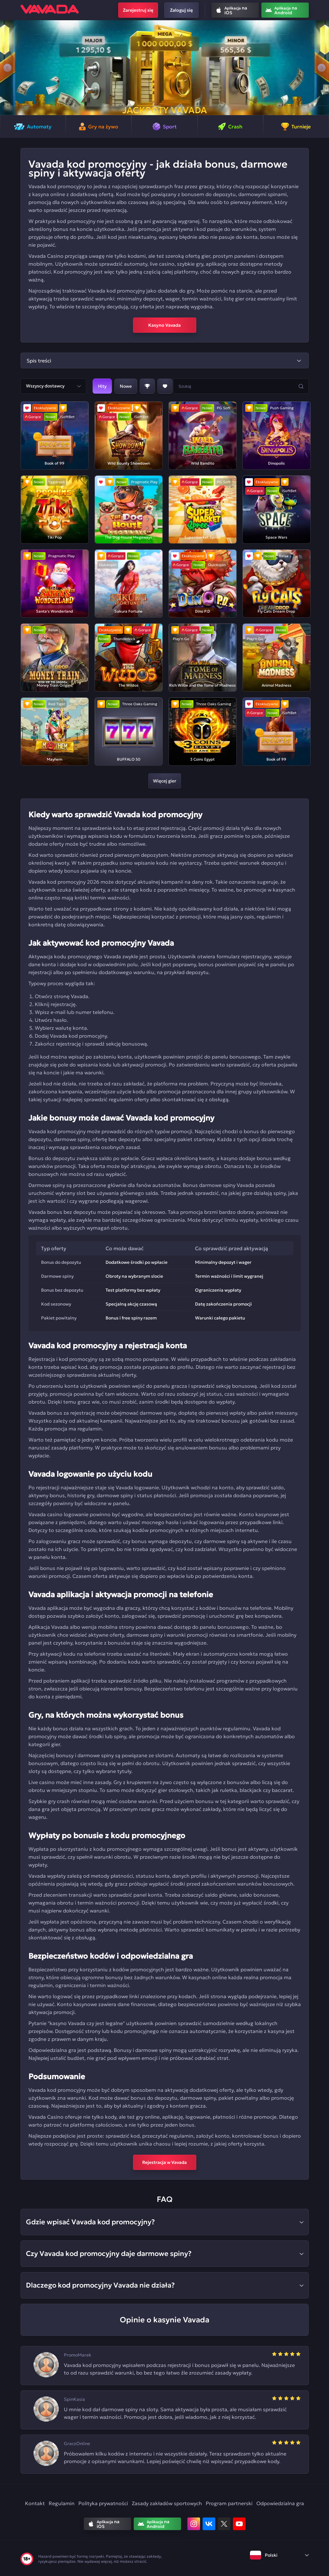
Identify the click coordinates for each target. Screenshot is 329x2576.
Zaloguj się (181, 10)
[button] (7, 68)
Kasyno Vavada (164, 325)
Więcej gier (164, 781)
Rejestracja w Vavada (164, 2162)
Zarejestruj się (138, 10)
